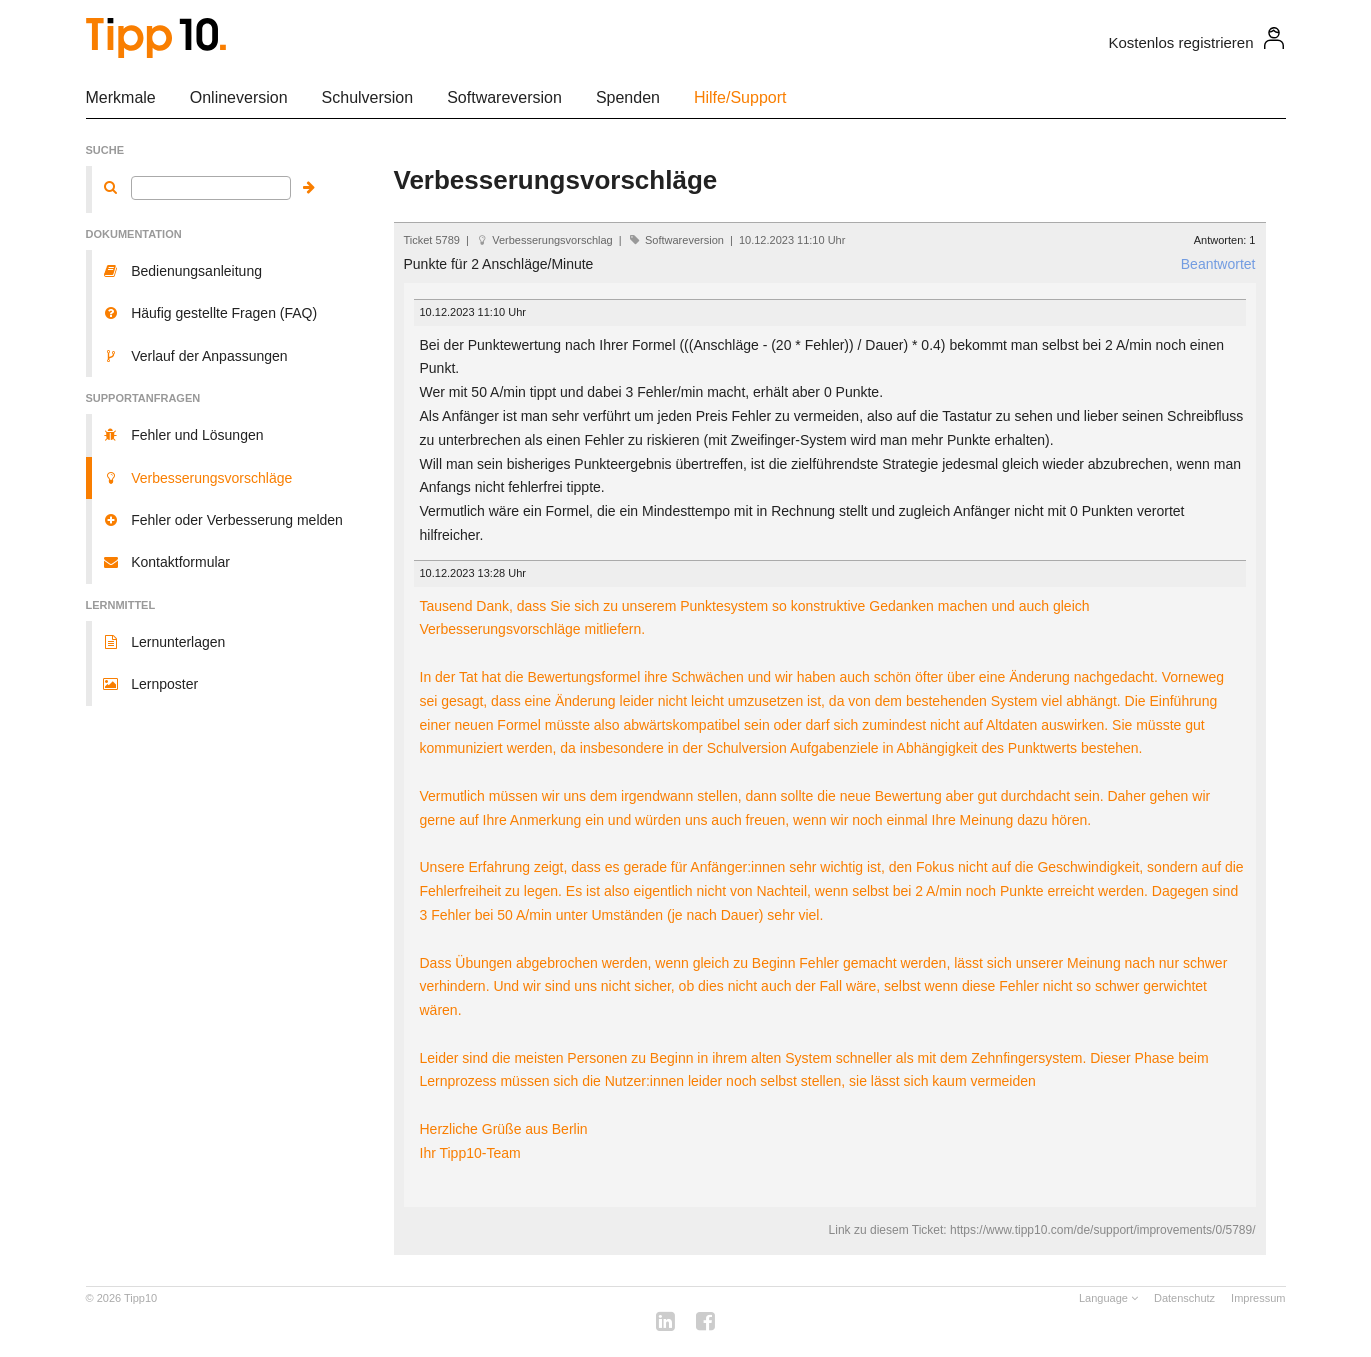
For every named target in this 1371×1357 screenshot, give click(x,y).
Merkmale (121, 97)
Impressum (1258, 1298)
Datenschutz (1184, 1298)
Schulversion (368, 97)
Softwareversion (504, 97)
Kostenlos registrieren (1180, 42)
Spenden (628, 97)
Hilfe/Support (740, 97)
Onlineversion (239, 97)
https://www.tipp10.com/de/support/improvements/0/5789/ (1103, 1230)
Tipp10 (140, 1298)
